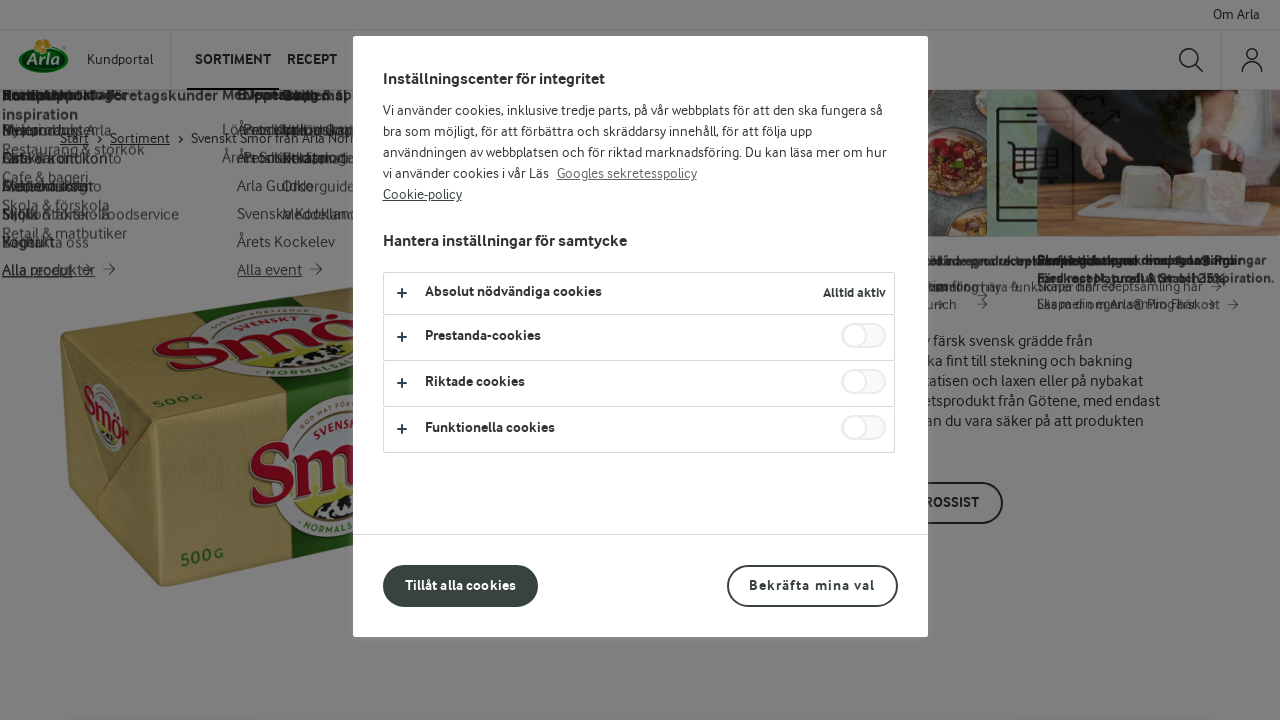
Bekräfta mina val (812, 585)
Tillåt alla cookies (461, 585)
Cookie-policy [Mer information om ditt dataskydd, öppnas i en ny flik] (422, 195)
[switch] (863, 335)
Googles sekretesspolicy (627, 174)
